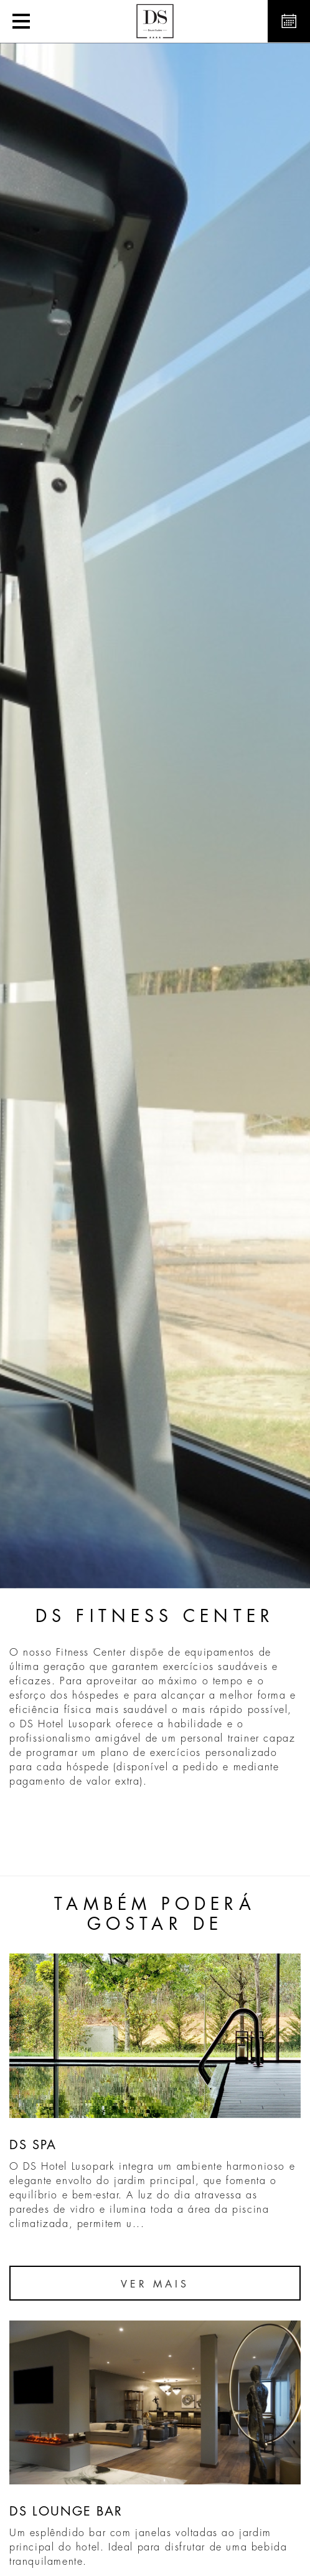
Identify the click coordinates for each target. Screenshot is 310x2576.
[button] (21, 21)
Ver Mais (155, 2284)
